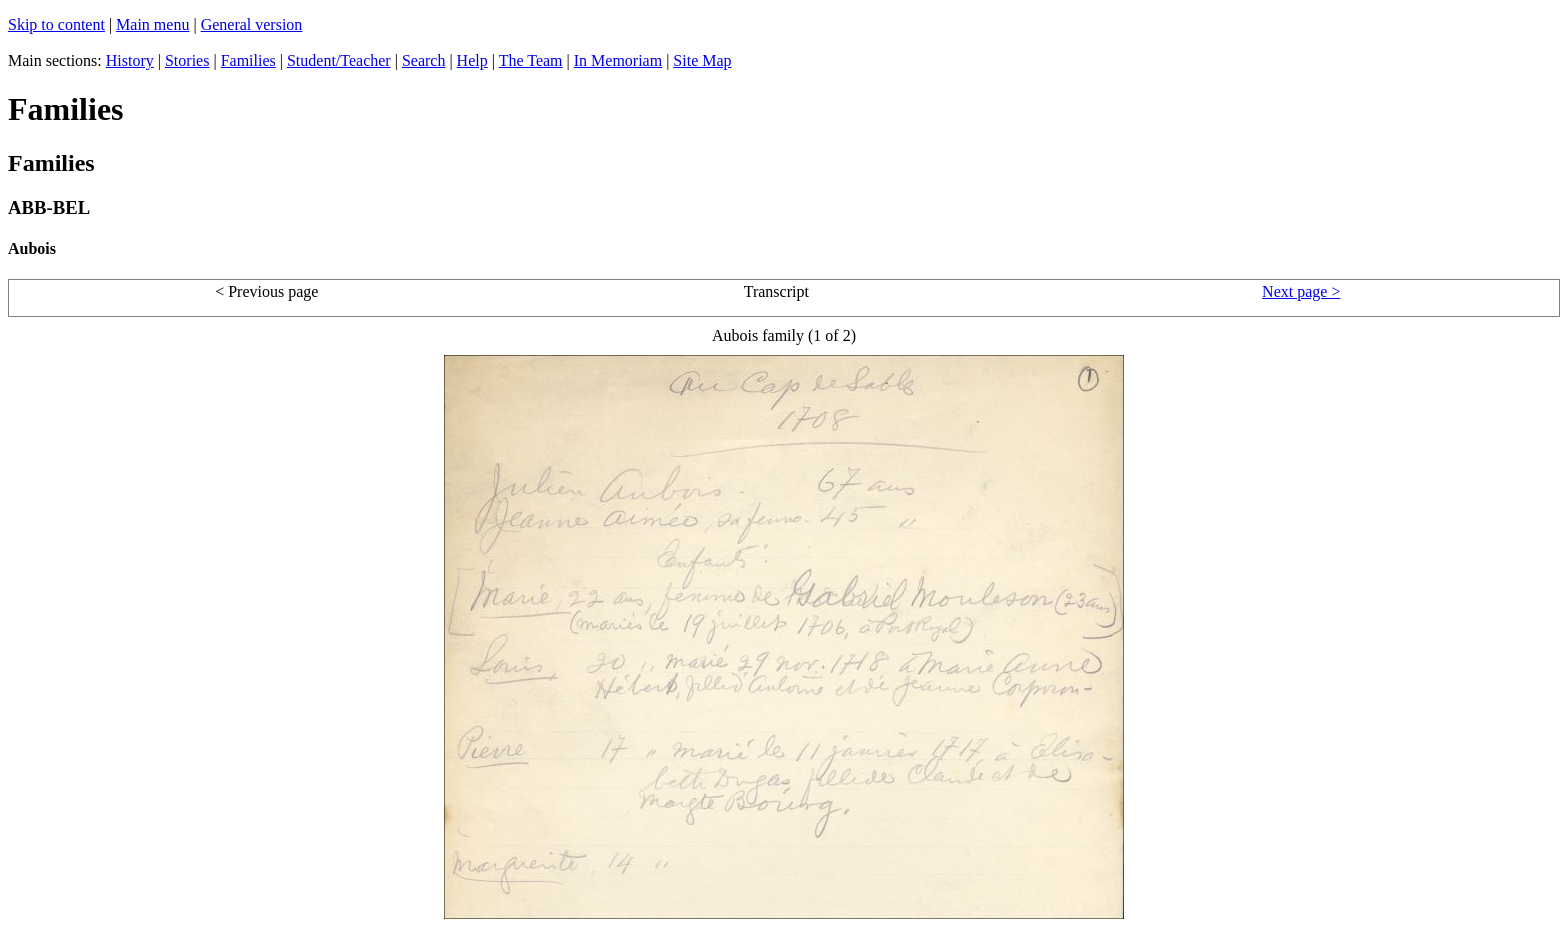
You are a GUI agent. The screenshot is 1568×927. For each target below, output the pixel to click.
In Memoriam (618, 60)
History (130, 60)
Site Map (702, 60)
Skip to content (56, 24)
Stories (187, 60)
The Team (531, 60)
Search (424, 60)
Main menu (152, 24)
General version (252, 24)
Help (472, 60)
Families (248, 60)
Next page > (1301, 291)
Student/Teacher (339, 60)
